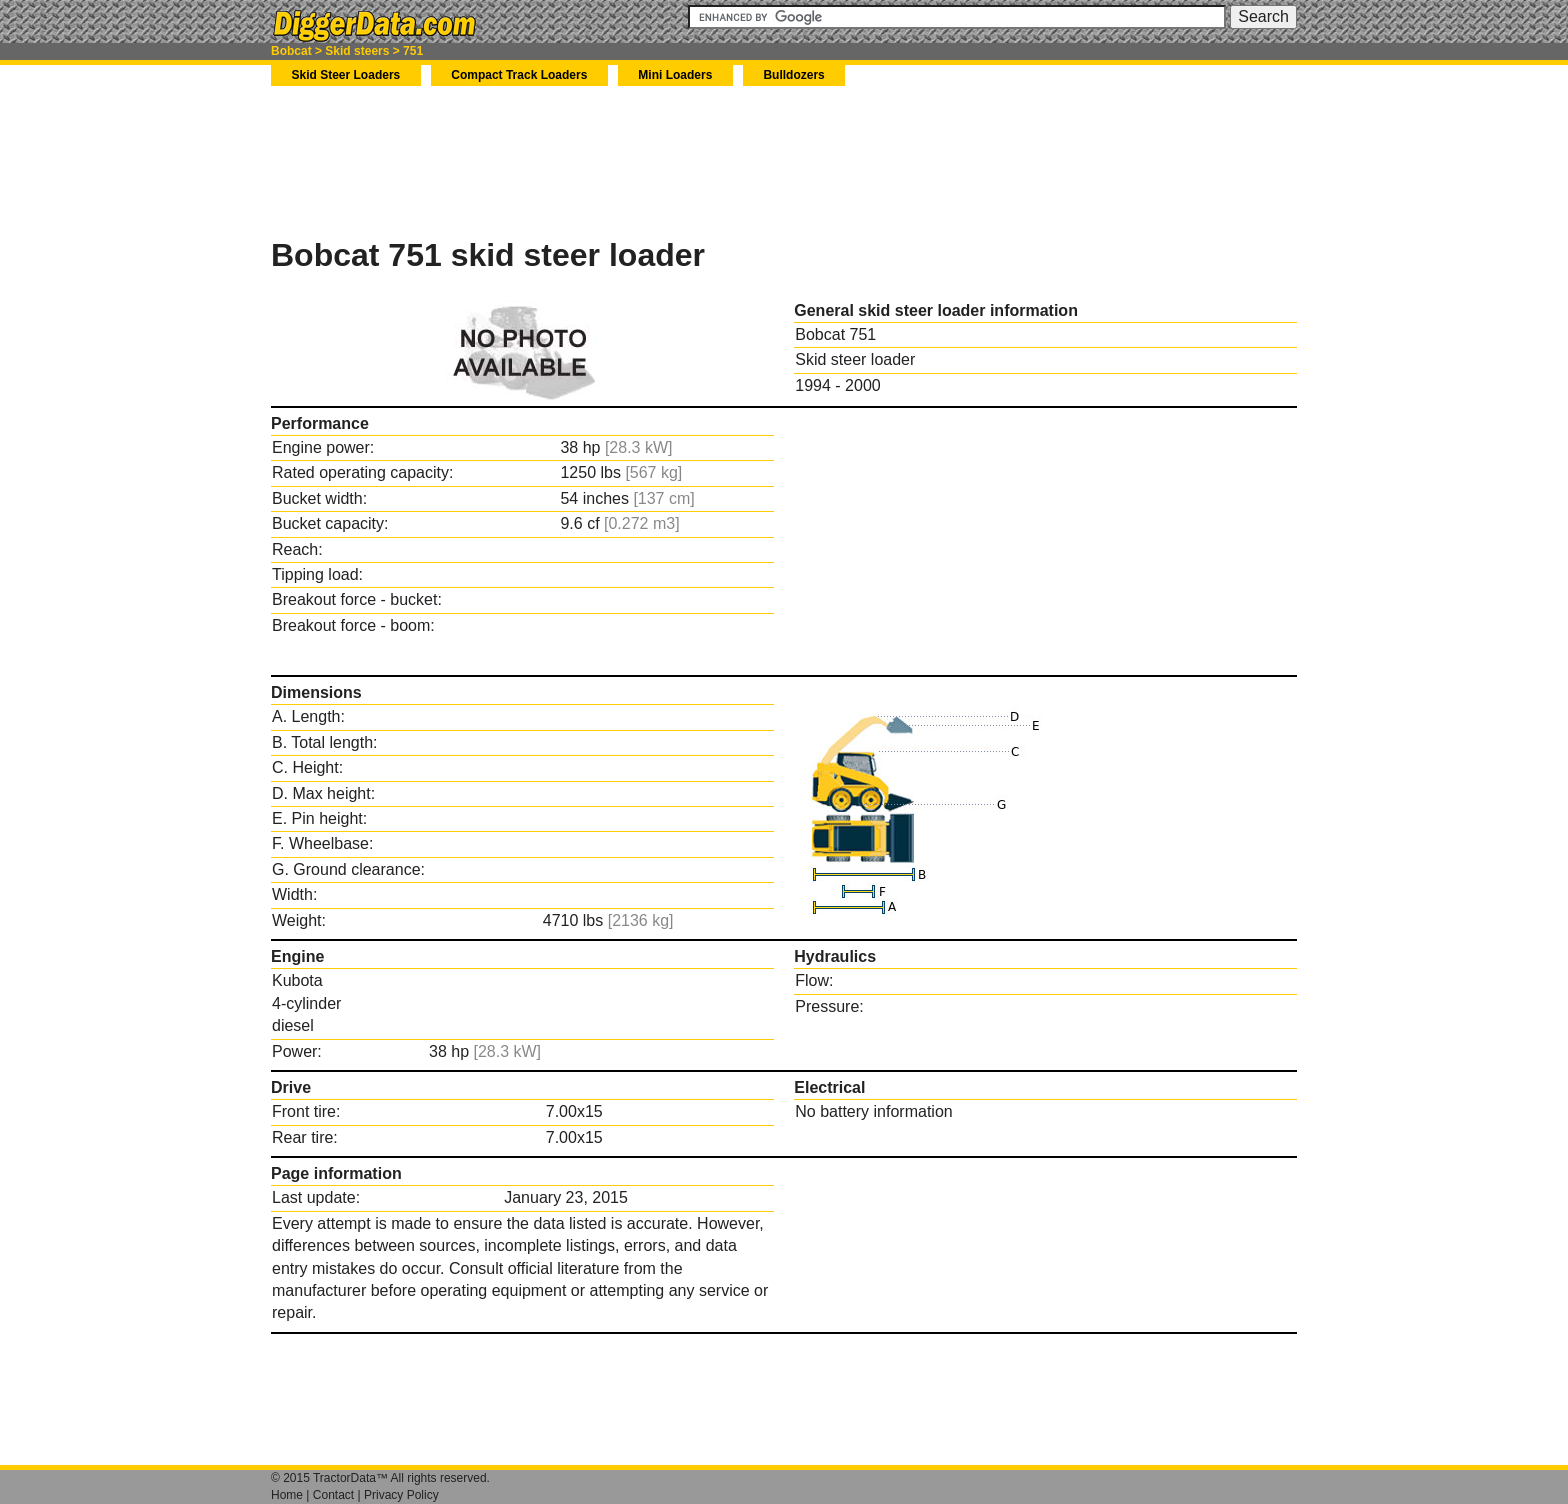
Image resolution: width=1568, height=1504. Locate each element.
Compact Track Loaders (519, 75)
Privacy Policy (401, 1495)
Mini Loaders (675, 75)
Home (287, 1495)
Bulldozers (793, 75)
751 (413, 51)
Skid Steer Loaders (346, 75)
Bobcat (291, 51)
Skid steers (357, 51)
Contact (333, 1495)
